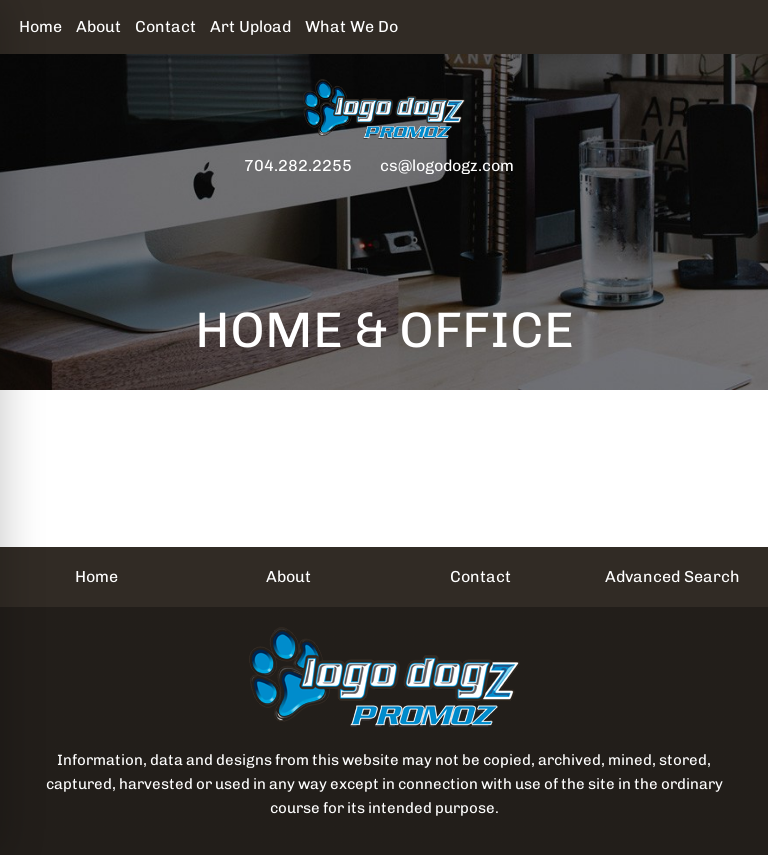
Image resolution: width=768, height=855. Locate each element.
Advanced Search (672, 576)
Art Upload (250, 26)
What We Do (351, 26)
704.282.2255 (298, 165)
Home (40, 26)
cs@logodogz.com (447, 165)
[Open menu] (728, 207)
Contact (165, 26)
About (98, 26)
